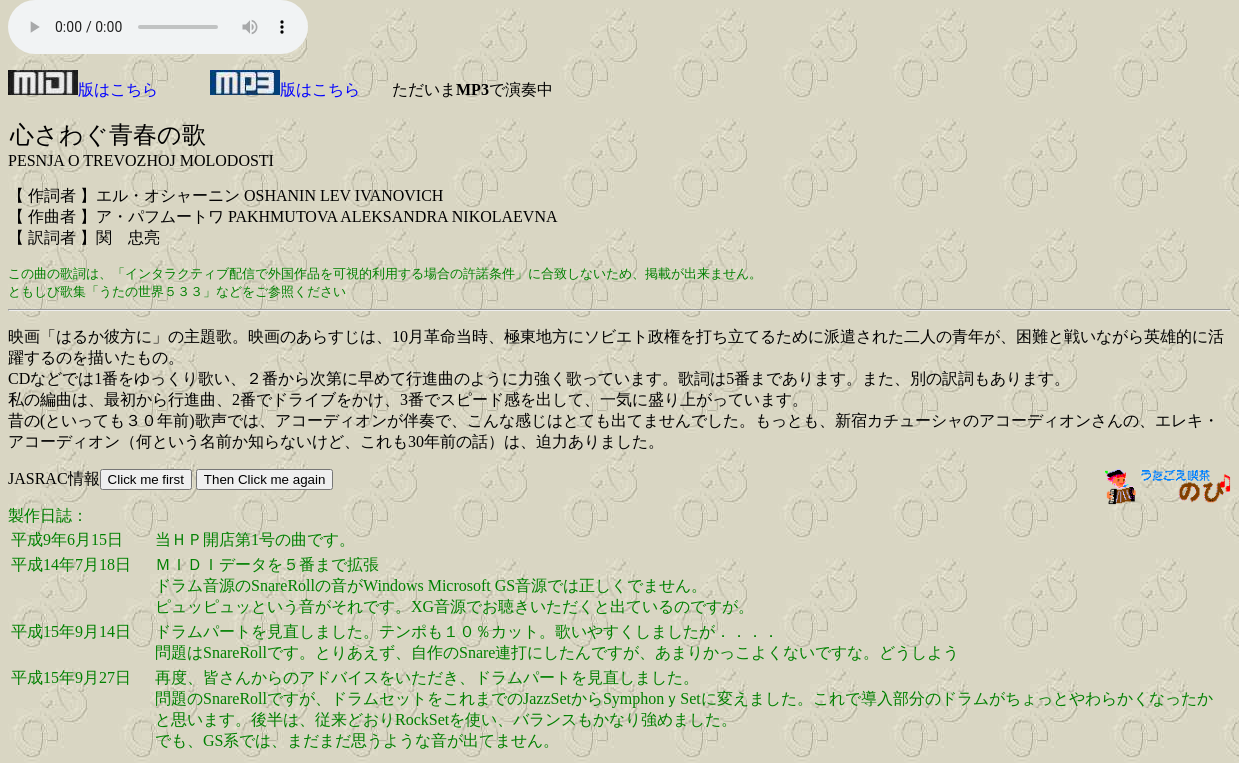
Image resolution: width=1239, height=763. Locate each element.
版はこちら (83, 89)
